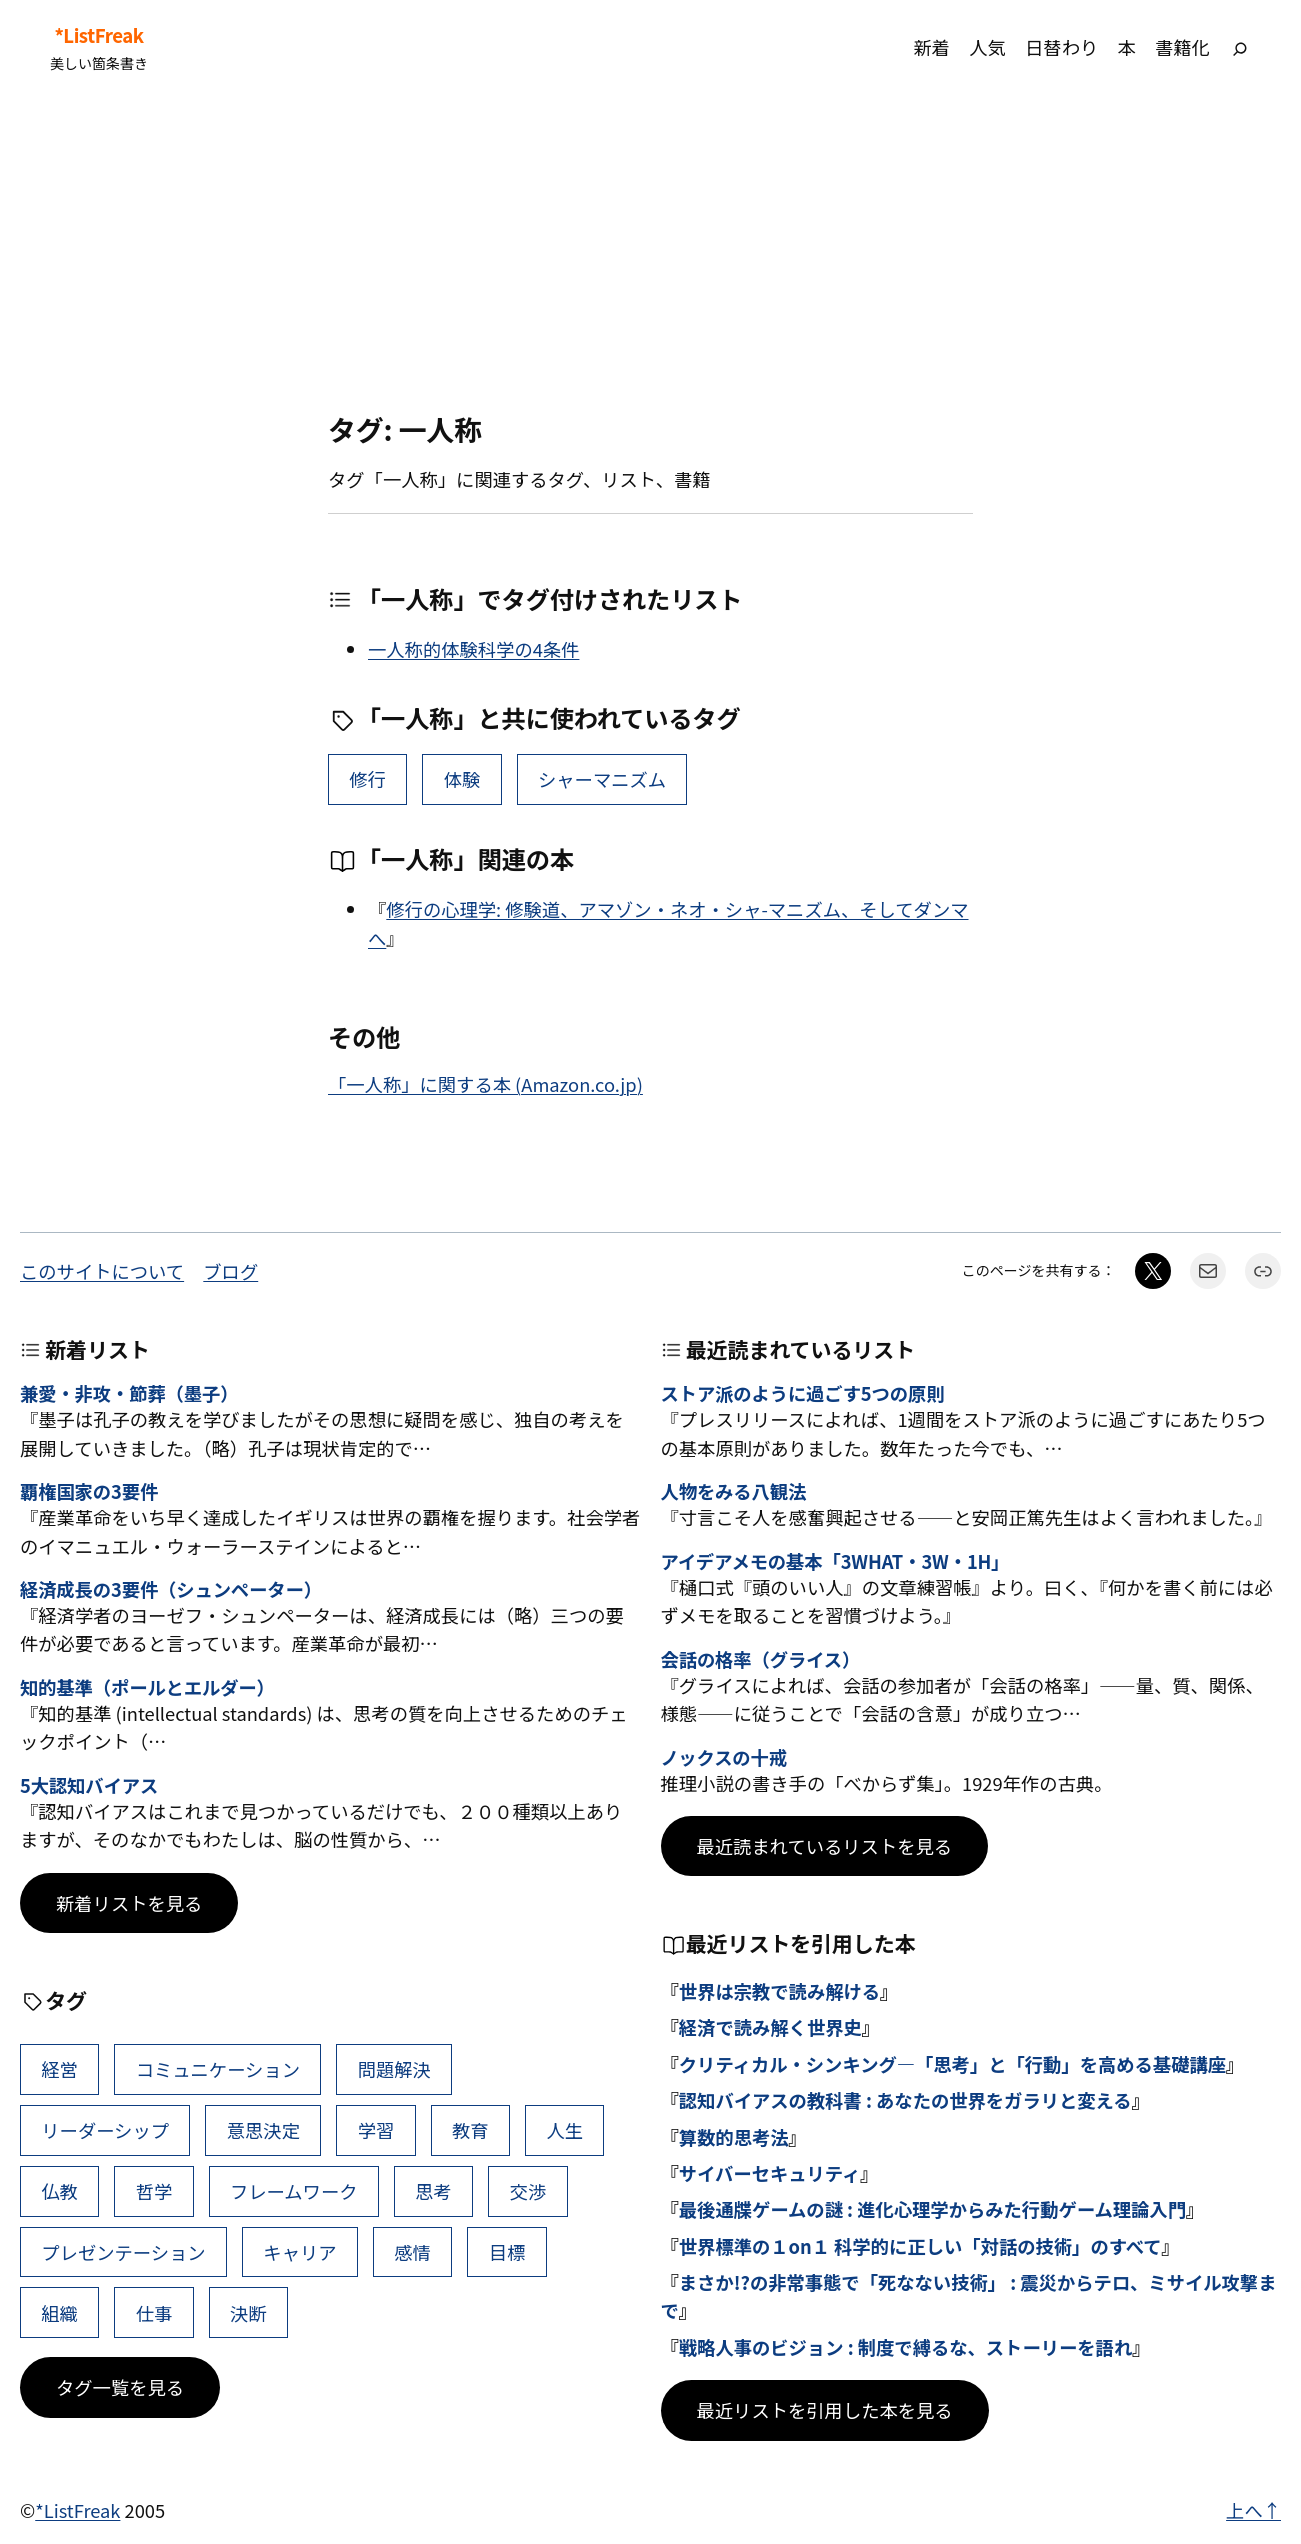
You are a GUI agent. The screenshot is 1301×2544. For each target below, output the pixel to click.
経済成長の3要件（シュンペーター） (171, 1590)
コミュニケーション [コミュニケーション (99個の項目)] (218, 2069)
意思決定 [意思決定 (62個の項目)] (263, 2130)
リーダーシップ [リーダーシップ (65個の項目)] (105, 2130)
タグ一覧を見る (120, 2387)
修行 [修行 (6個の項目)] (367, 779)
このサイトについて (102, 1271)
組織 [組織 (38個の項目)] (59, 2313)
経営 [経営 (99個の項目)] (59, 2069)
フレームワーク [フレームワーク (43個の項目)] (294, 2191)
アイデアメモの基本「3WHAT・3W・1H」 (835, 1562)
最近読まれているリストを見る (825, 1846)
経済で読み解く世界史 (770, 2027)
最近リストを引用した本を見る (825, 2410)
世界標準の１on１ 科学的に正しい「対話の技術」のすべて (920, 2246)
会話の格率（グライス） (761, 1660)
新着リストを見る (129, 1903)
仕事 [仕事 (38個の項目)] (154, 2313)
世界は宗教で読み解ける (779, 1991)
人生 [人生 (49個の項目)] (564, 2130)
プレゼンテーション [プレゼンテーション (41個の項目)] (123, 2252)
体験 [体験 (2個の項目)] (462, 779)
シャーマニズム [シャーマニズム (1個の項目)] (602, 779)
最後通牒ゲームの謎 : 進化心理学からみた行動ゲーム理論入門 (932, 2209)
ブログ (230, 1271)
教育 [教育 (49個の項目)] (470, 2130)
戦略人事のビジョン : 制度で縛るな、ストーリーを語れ (905, 2347)
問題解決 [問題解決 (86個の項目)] (394, 2069)
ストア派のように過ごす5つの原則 (803, 1394)
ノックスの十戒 (724, 1758)
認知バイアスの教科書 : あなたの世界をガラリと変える (905, 2100)
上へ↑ (1253, 2510)
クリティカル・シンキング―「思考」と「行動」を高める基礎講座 (952, 2064)
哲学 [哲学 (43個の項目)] (154, 2191)
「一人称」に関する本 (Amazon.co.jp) (485, 1084)
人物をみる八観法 (734, 1492)
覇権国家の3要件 (89, 1492)
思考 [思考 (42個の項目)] (433, 2191)
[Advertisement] (651, 253)
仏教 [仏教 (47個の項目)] (59, 2191)
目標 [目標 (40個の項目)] (507, 2252)
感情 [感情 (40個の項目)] (412, 2252)
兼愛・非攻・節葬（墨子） (129, 1394)
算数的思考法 (734, 2137)
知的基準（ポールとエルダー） (147, 1688)
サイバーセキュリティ (770, 2173)
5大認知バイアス (89, 1786)
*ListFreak (98, 35)
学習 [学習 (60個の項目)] (376, 2130)
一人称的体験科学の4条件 (473, 649)
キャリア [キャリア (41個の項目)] (299, 2252)
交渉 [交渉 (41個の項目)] (528, 2191)
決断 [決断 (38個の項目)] (248, 2313)
